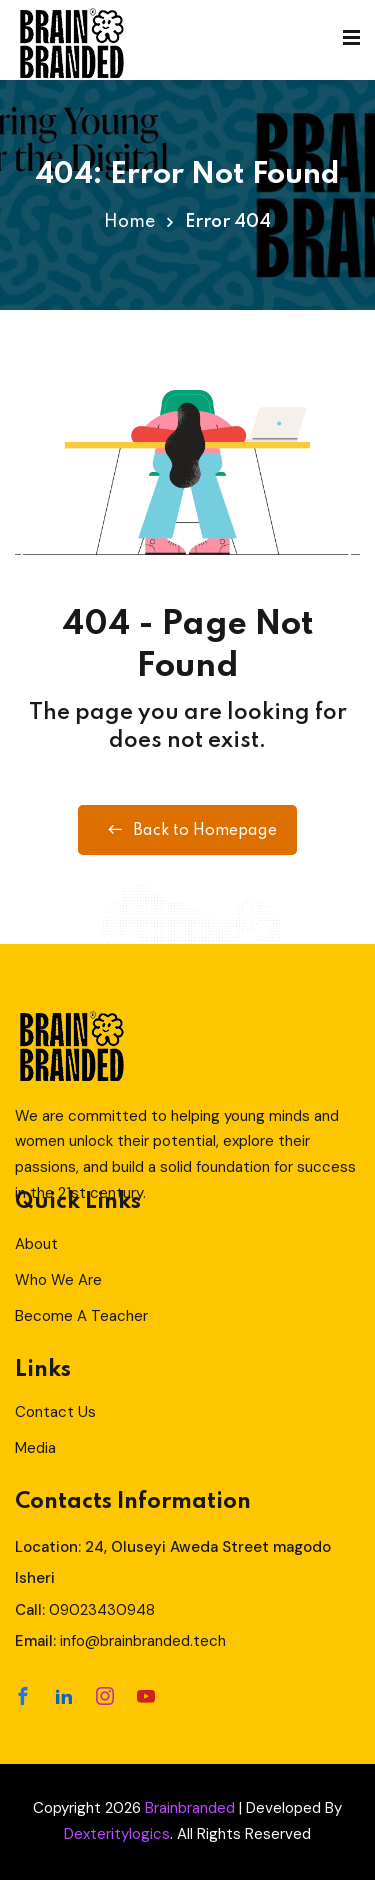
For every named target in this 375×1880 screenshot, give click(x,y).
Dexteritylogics (117, 1834)
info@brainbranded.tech (143, 1641)
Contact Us (55, 1412)
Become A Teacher (81, 1316)
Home (129, 222)
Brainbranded (190, 1808)
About (36, 1244)
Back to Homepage (187, 830)
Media (35, 1448)
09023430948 (102, 1610)
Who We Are (58, 1280)
